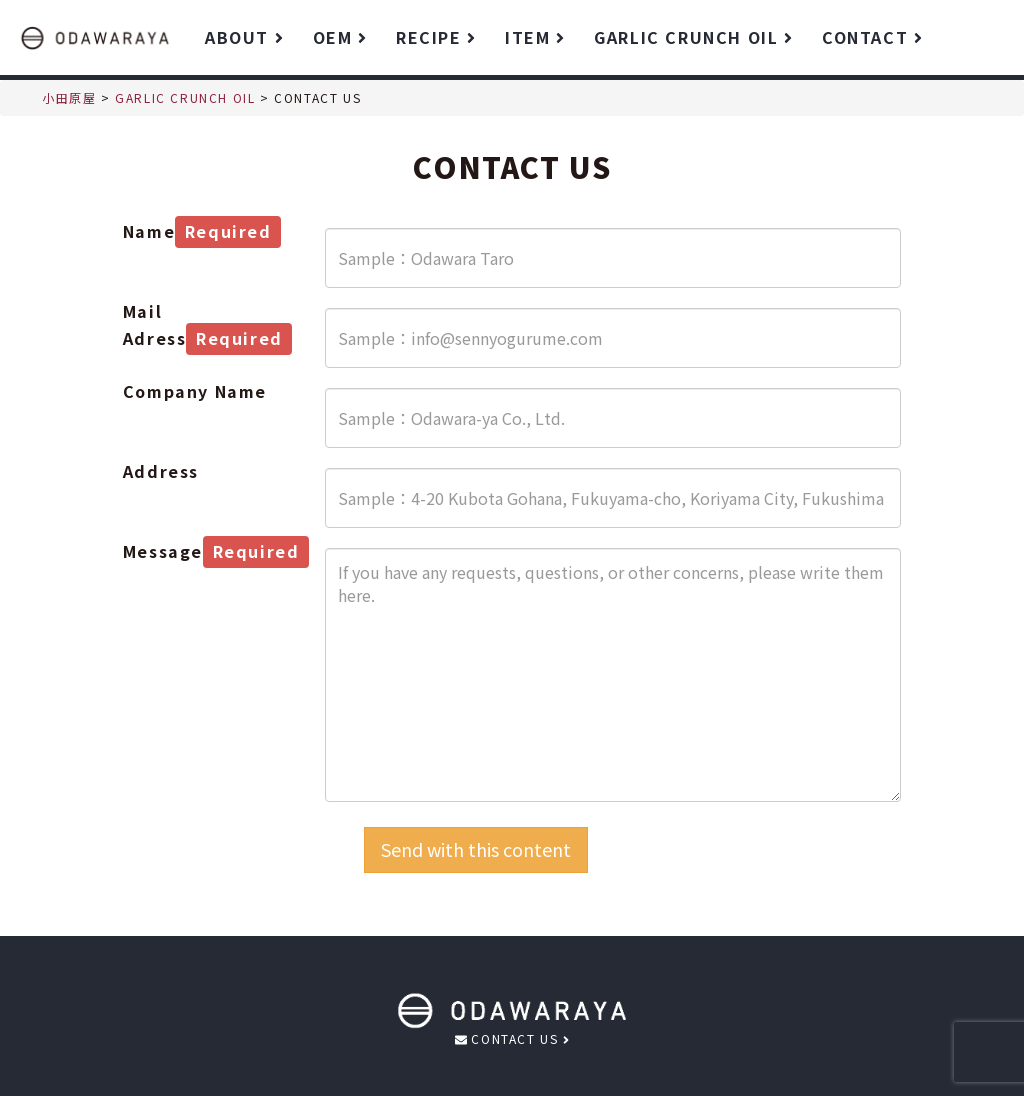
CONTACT (872, 37)
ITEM (534, 37)
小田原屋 (69, 97)
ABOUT (244, 37)
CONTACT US (512, 1038)
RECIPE (435, 37)
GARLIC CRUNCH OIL (693, 37)
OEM (339, 37)
